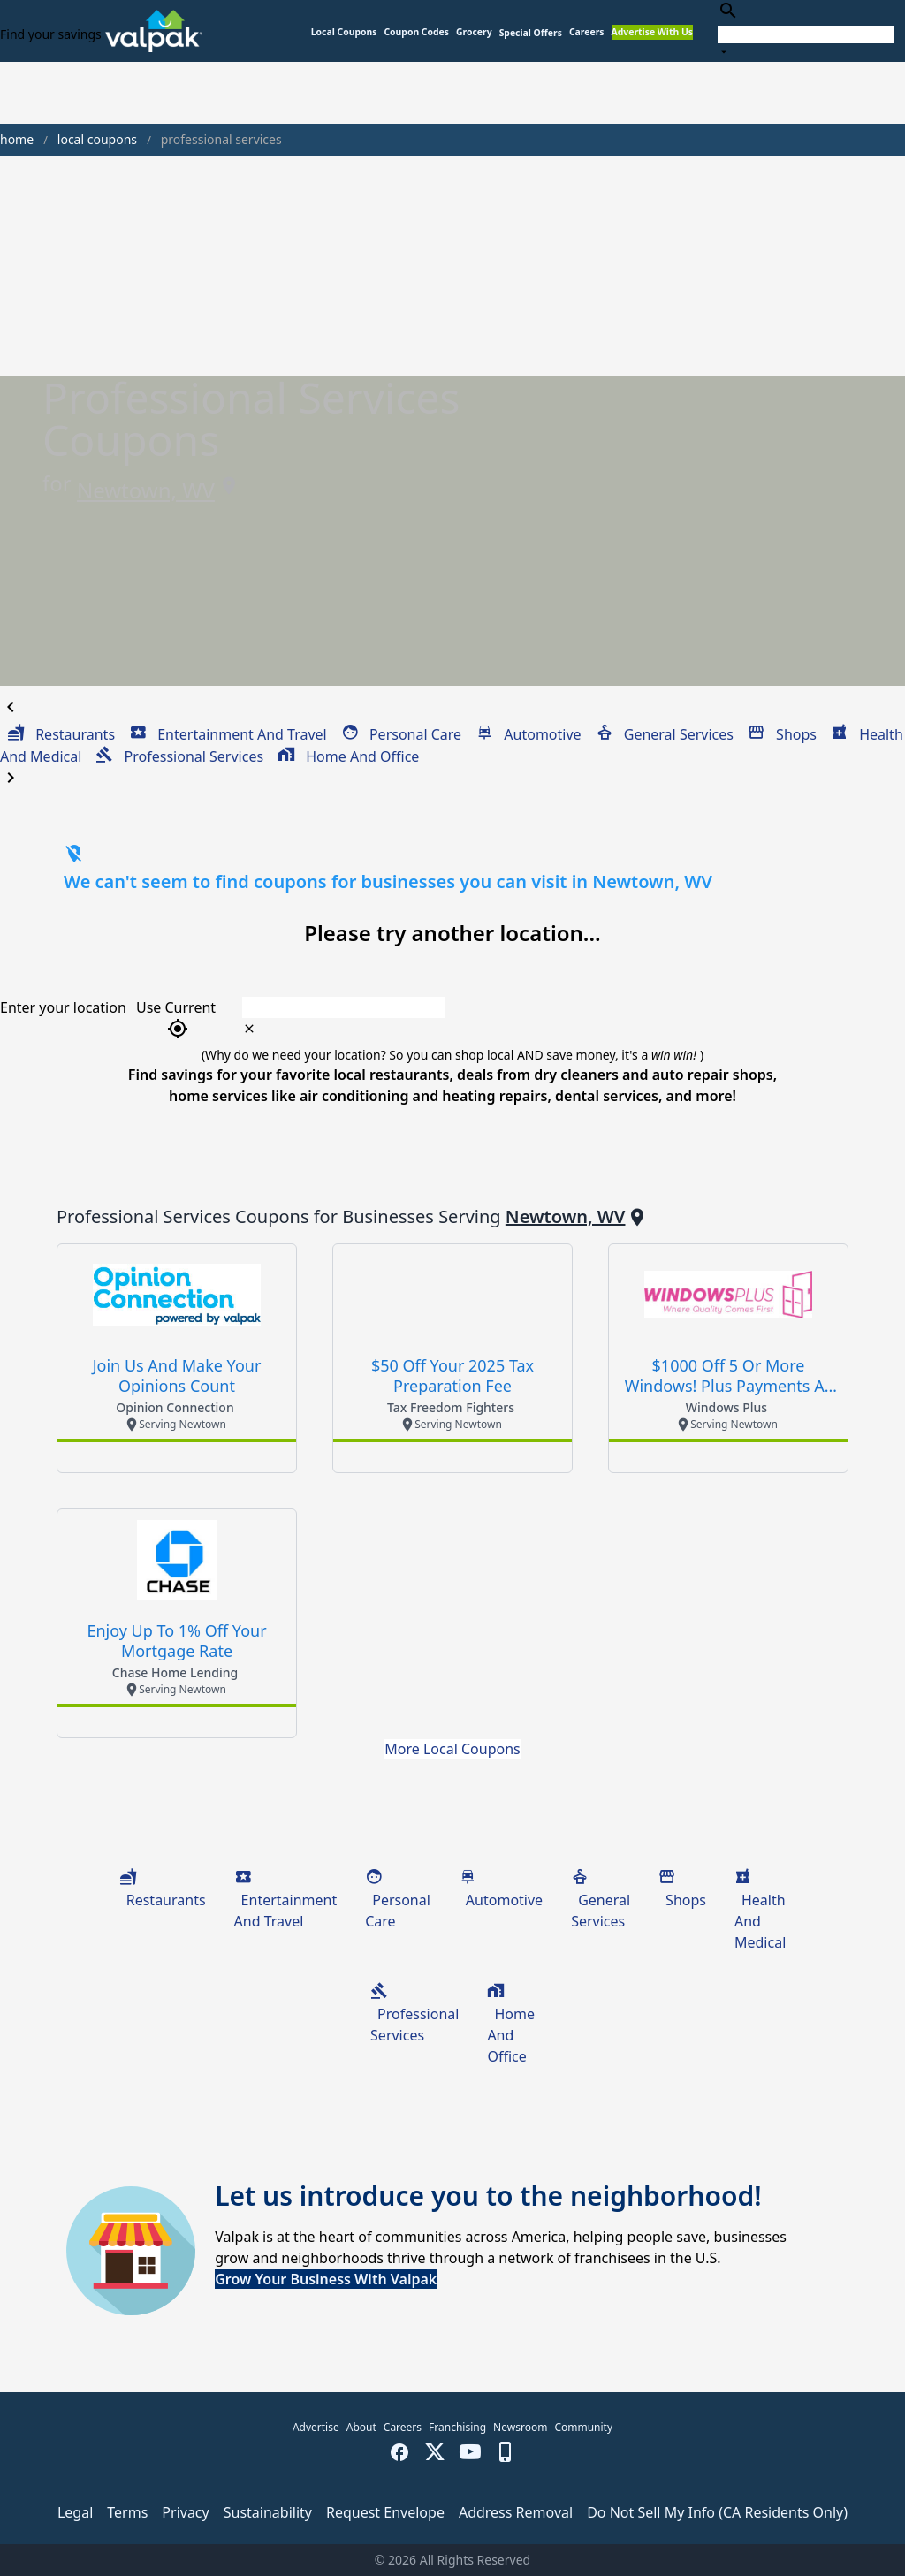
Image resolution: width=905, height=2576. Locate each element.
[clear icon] (249, 1028)
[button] (530, 33)
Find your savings (51, 34)
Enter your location (63, 1007)
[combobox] (806, 30)
